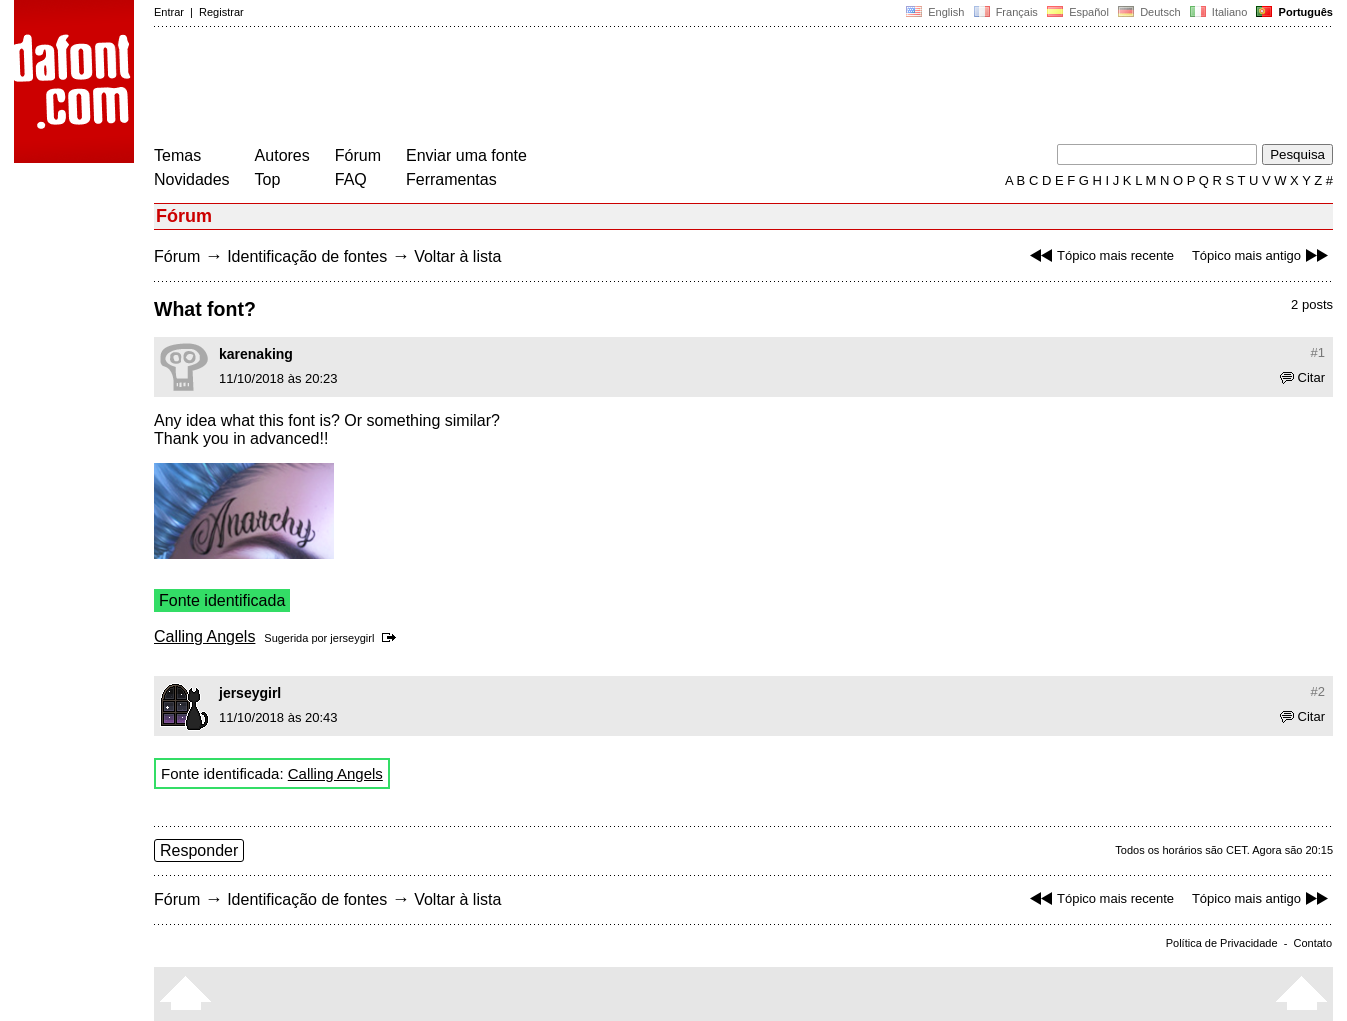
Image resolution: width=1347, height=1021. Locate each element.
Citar (1302, 377)
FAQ (351, 179)
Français (1005, 12)
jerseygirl (352, 638)
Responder (199, 850)
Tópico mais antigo (1262, 255)
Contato (1312, 943)
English (935, 12)
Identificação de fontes (307, 256)
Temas (177, 155)
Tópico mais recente (1099, 255)
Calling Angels (204, 636)
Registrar (221, 12)
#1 (1318, 352)
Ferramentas (451, 179)
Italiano (1219, 12)
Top (268, 179)
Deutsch (1149, 12)
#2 (1318, 691)
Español (1078, 12)
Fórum (358, 155)
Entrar (169, 12)
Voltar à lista (457, 256)
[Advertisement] (518, 88)
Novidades (192, 179)
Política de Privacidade (1222, 943)
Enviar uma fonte (466, 155)
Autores (282, 155)
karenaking (256, 354)
